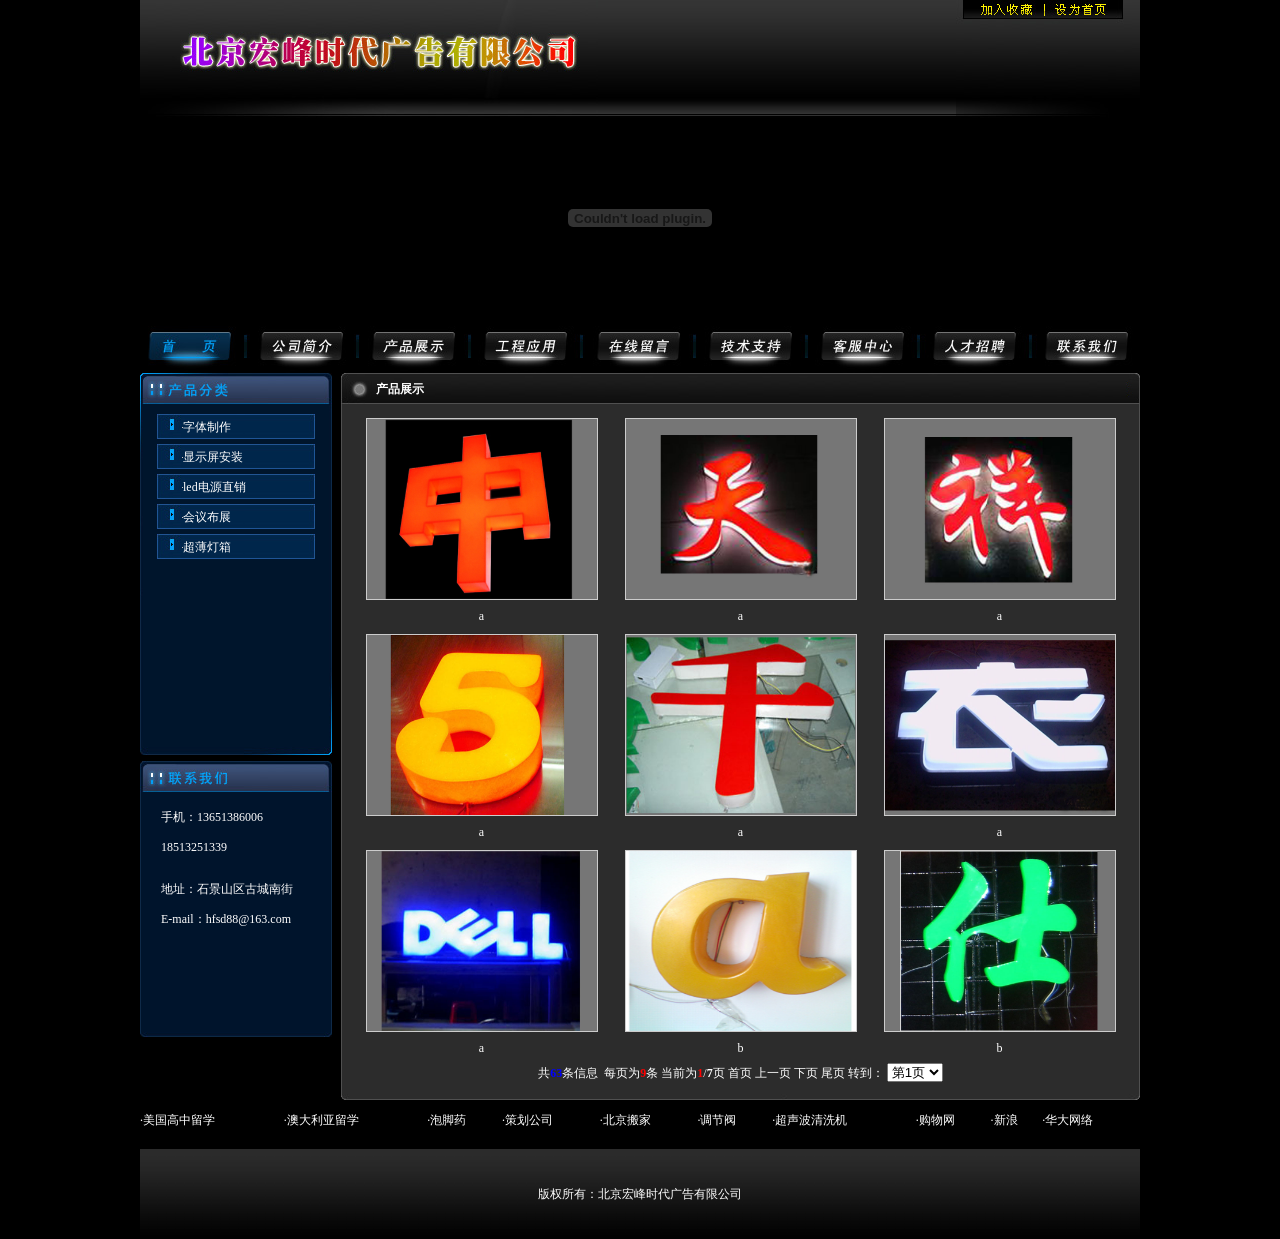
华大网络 (1069, 1120)
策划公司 (529, 1120)
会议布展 (207, 517)
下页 (806, 1073)
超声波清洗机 (811, 1120)
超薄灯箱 (207, 547)
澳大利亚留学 (323, 1120)
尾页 (833, 1073)
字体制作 (207, 427)
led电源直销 (214, 487)
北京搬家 (627, 1120)
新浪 (1006, 1120)
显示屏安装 (213, 457)
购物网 (937, 1120)
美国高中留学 (179, 1120)
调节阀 (718, 1120)
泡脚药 (448, 1120)
